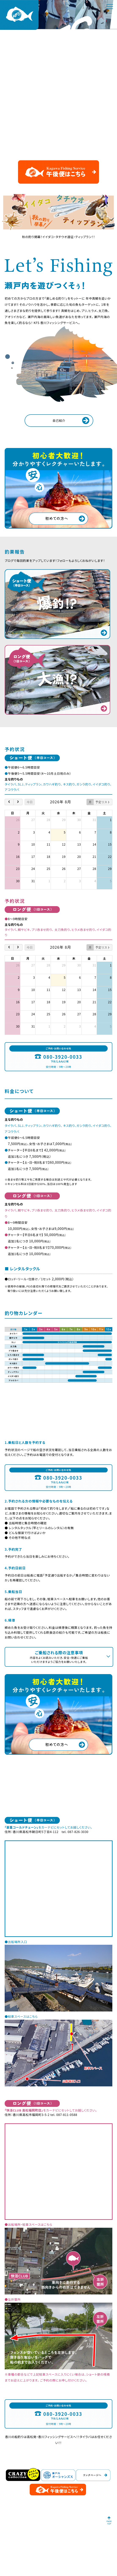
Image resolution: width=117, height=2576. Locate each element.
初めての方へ (62, 2540)
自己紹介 (59, 420)
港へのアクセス (63, 2546)
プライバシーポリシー (16, 2564)
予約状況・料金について (20, 2546)
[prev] (9, 802)
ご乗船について (14, 2552)
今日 (30, 802)
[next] (17, 802)
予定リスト (102, 802)
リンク (57, 2552)
